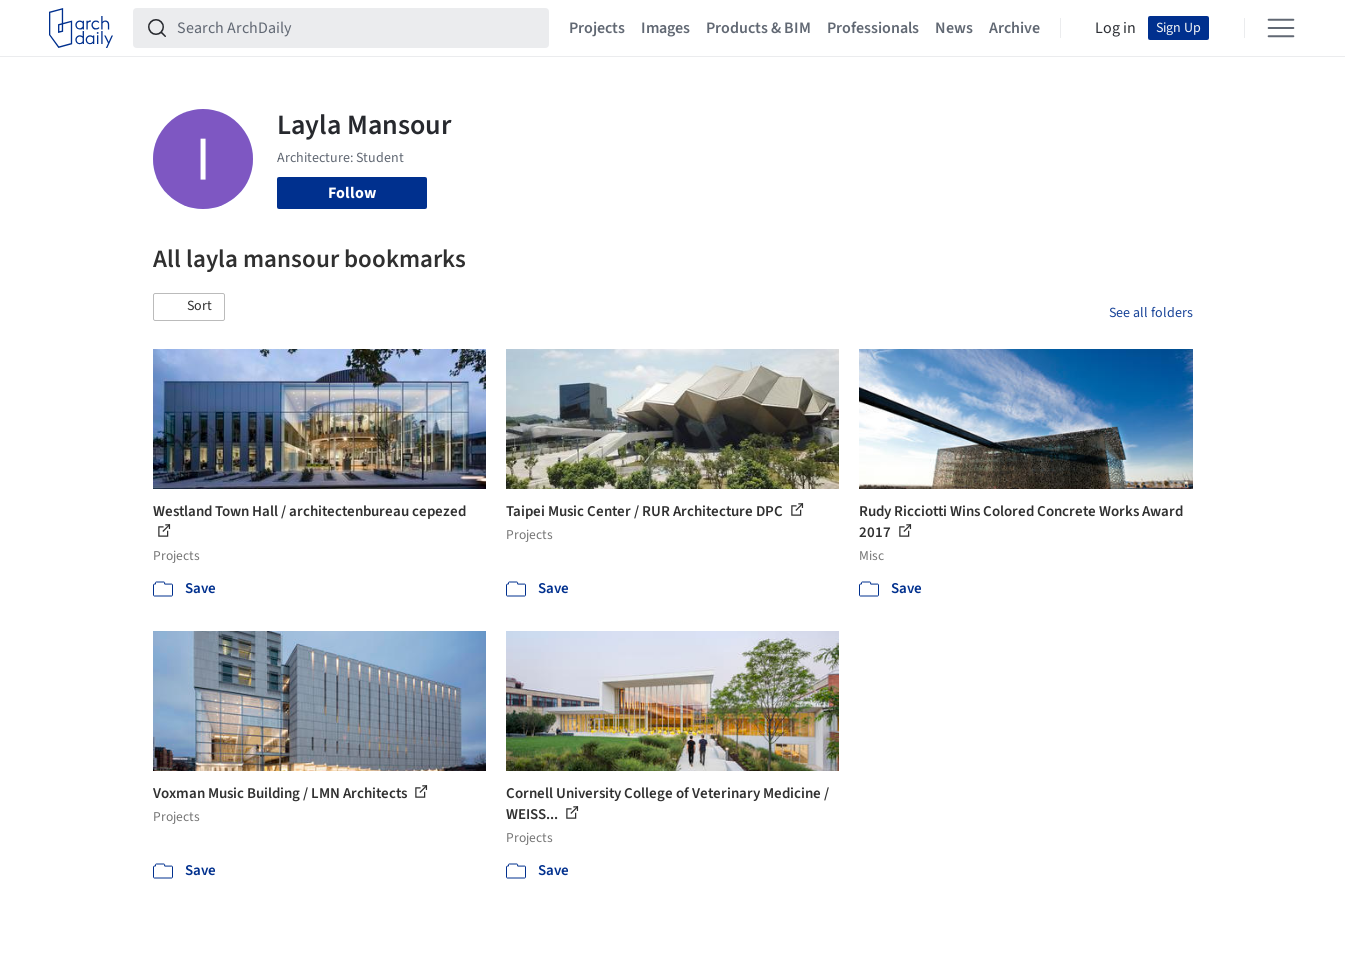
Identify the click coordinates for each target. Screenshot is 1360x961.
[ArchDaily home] (81, 28)
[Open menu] (1281, 28)
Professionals (873, 28)
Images (665, 28)
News (954, 28)
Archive (1014, 28)
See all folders (1151, 313)
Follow (352, 193)
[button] (189, 307)
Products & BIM (758, 28)
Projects (597, 28)
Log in (1115, 28)
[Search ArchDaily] (357, 28)
